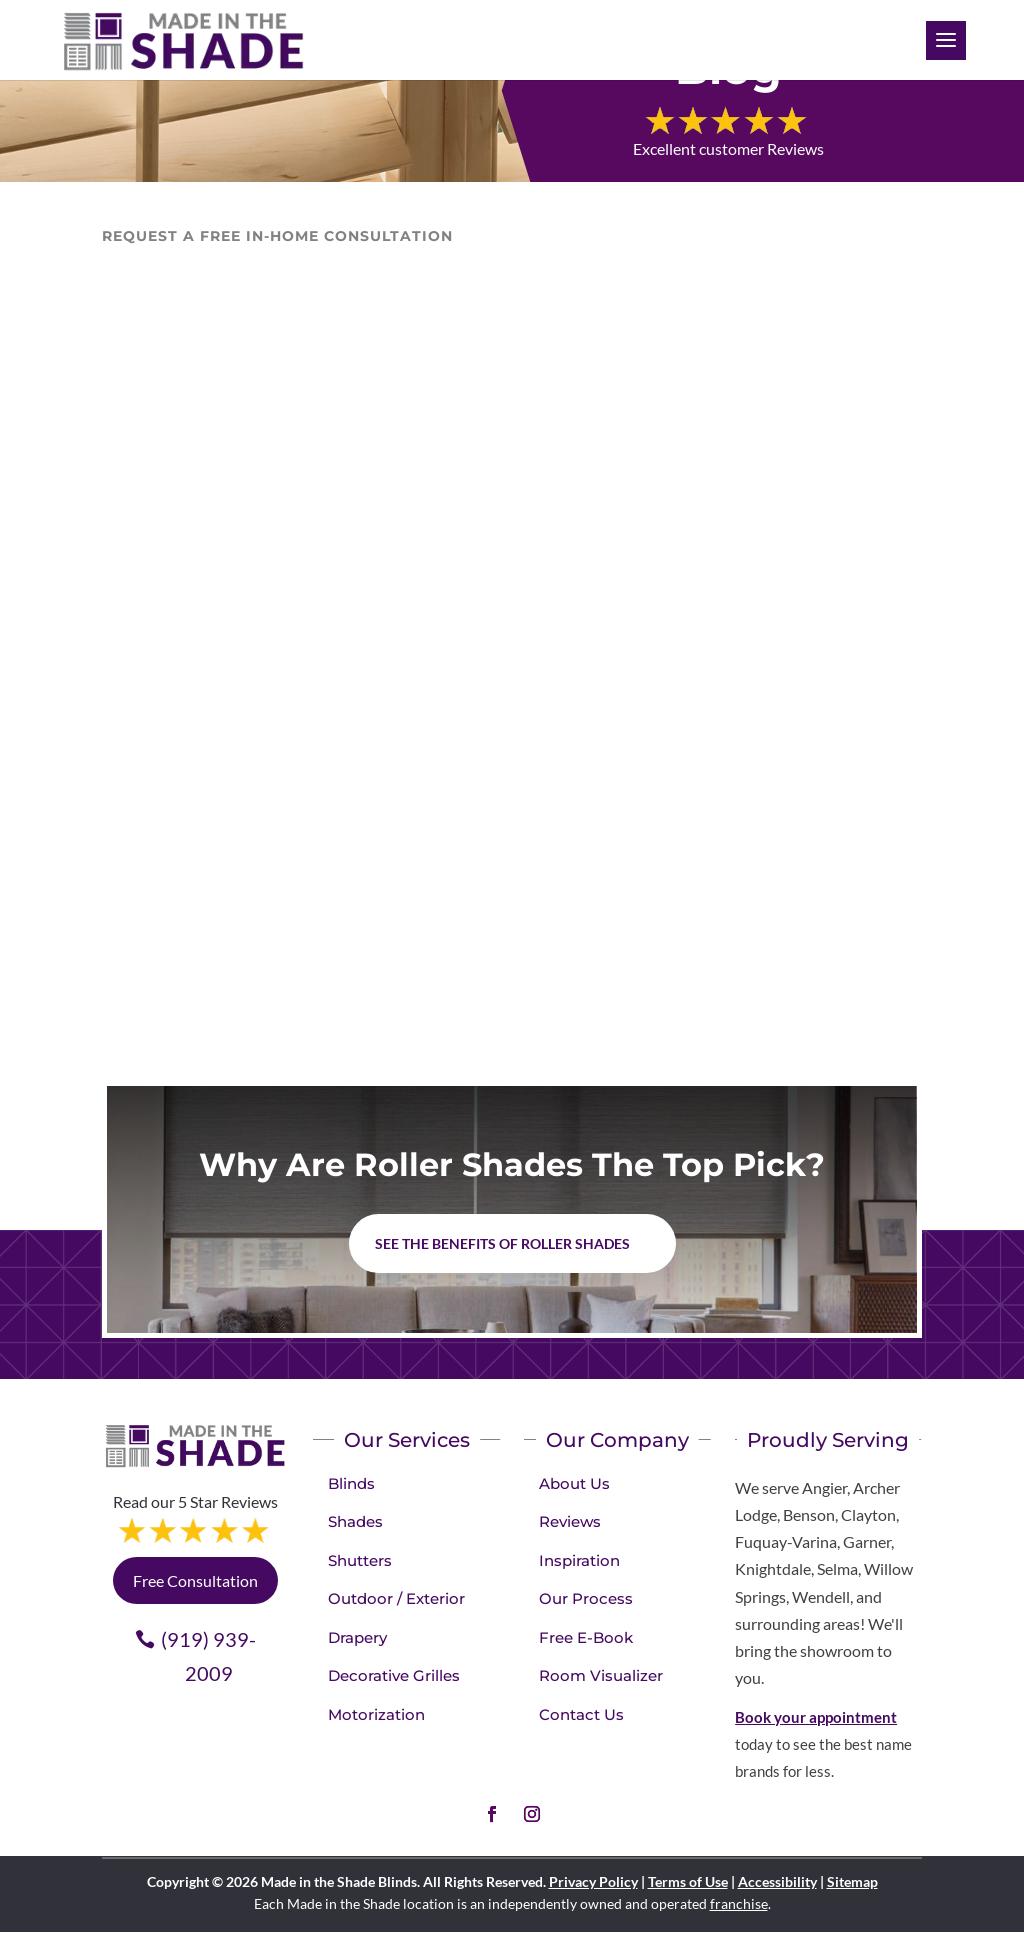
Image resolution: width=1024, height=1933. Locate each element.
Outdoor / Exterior (396, 1598)
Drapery (357, 1637)
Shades (355, 1521)
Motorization (376, 1714)
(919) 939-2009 (208, 1656)
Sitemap (852, 1881)
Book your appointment (816, 1717)
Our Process (586, 1598)
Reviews (570, 1521)
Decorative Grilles (394, 1675)
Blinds (351, 1483)
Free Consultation (195, 1580)
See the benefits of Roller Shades (502, 1243)
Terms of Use (688, 1881)
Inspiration (579, 1560)
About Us (574, 1483)
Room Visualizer (601, 1675)
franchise (739, 1903)
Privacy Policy (593, 1881)
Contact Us (581, 1714)
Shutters (360, 1560)
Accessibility (777, 1881)
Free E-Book (586, 1637)
